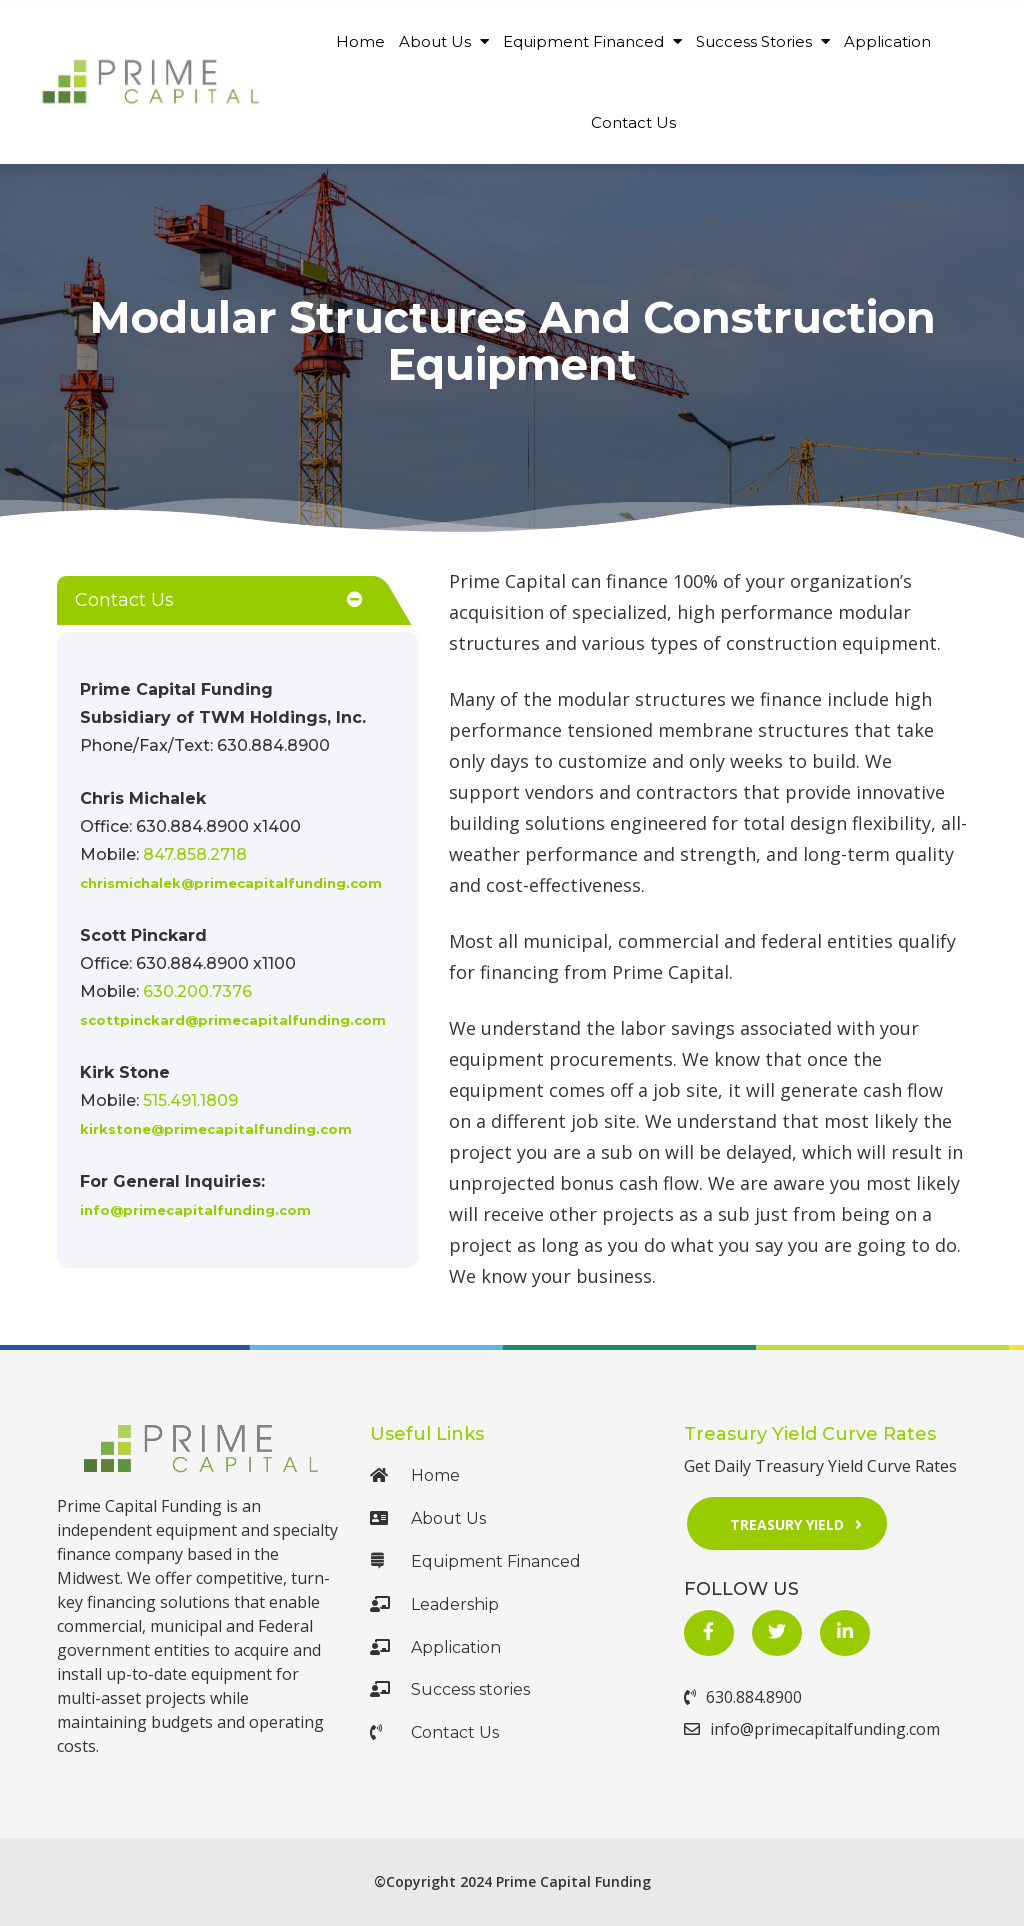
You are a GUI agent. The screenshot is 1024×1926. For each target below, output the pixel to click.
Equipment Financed (592, 41)
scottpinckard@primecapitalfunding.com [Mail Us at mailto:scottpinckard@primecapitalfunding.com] (233, 1020)
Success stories (450, 1689)
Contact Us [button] (124, 600)
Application (887, 41)
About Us (444, 41)
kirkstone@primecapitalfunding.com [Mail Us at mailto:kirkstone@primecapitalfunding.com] (216, 1129)
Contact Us (633, 122)
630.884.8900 (743, 1697)
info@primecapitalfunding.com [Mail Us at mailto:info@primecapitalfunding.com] (195, 1210)
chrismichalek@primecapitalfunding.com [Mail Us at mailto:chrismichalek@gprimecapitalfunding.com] (231, 883)
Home (360, 41)
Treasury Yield (802, 1523)
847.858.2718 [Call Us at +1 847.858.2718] (195, 854)
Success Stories (763, 41)
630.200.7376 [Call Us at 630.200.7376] (197, 991)
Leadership (434, 1604)
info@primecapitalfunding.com (812, 1729)
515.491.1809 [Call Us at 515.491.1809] (190, 1100)
